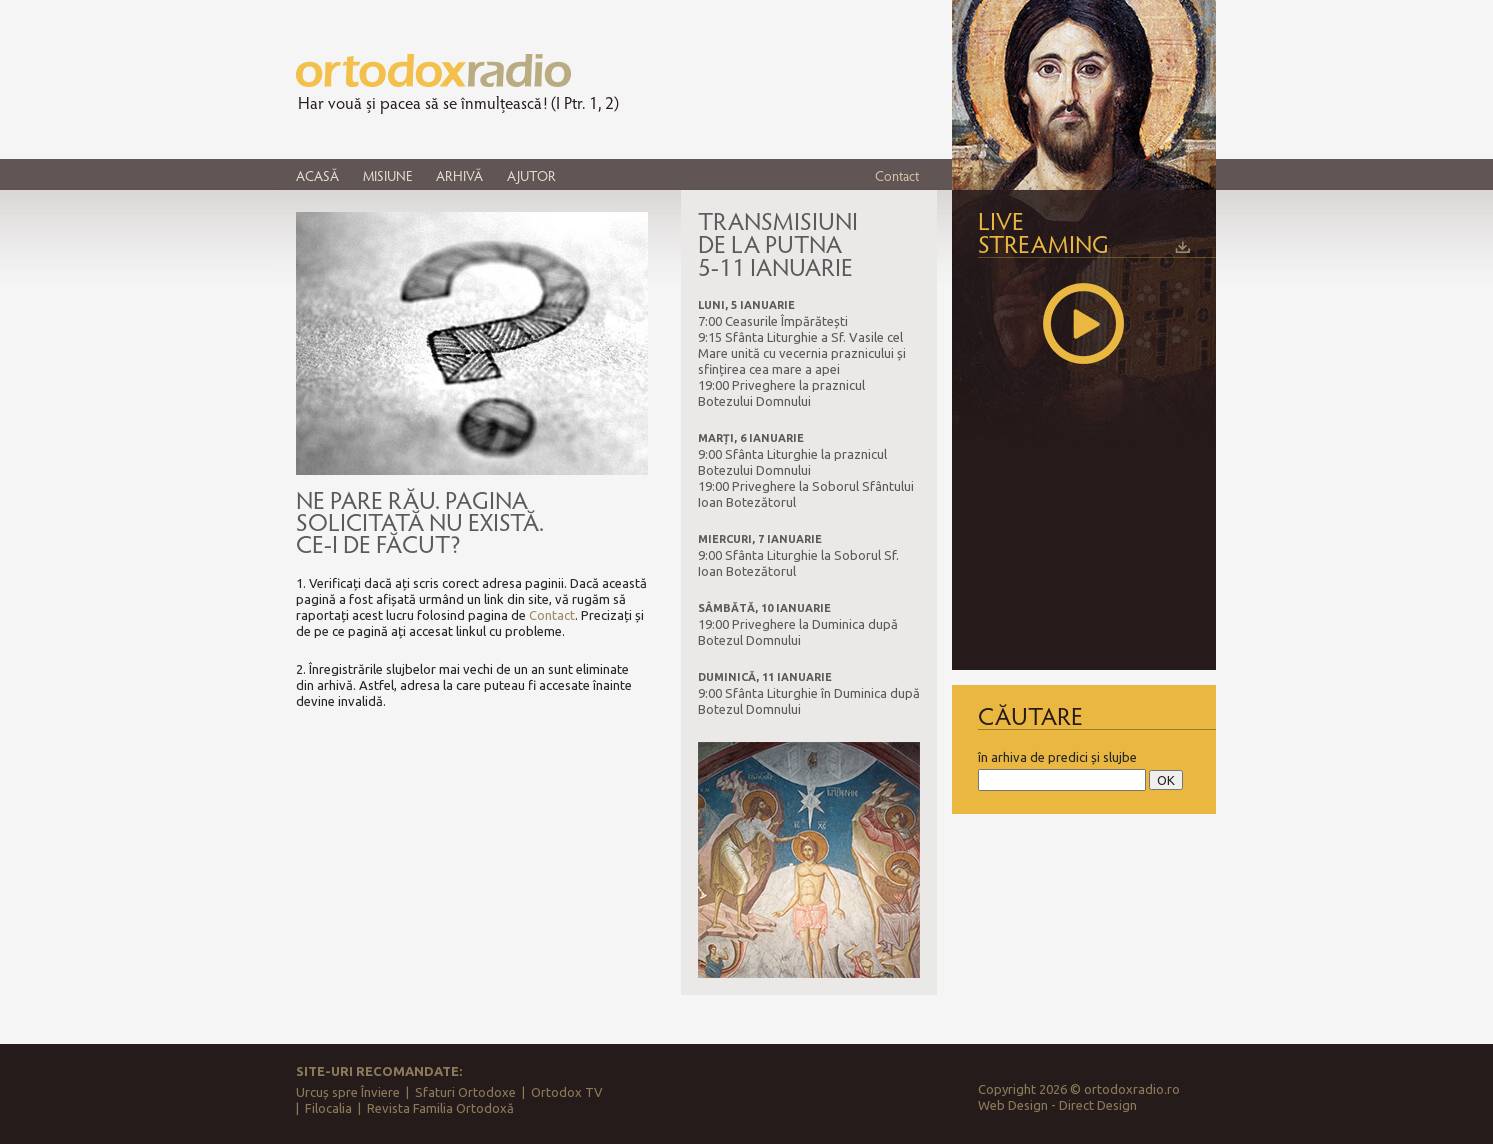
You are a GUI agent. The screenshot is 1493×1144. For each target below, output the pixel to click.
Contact (897, 175)
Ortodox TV (567, 1092)
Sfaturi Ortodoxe (465, 1092)
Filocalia (328, 1108)
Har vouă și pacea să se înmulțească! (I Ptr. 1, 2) (458, 103)
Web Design (1013, 1105)
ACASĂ (317, 175)
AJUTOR (531, 175)
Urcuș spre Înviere (348, 1092)
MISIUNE (387, 175)
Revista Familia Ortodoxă (440, 1108)
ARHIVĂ (459, 175)
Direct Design (1098, 1105)
